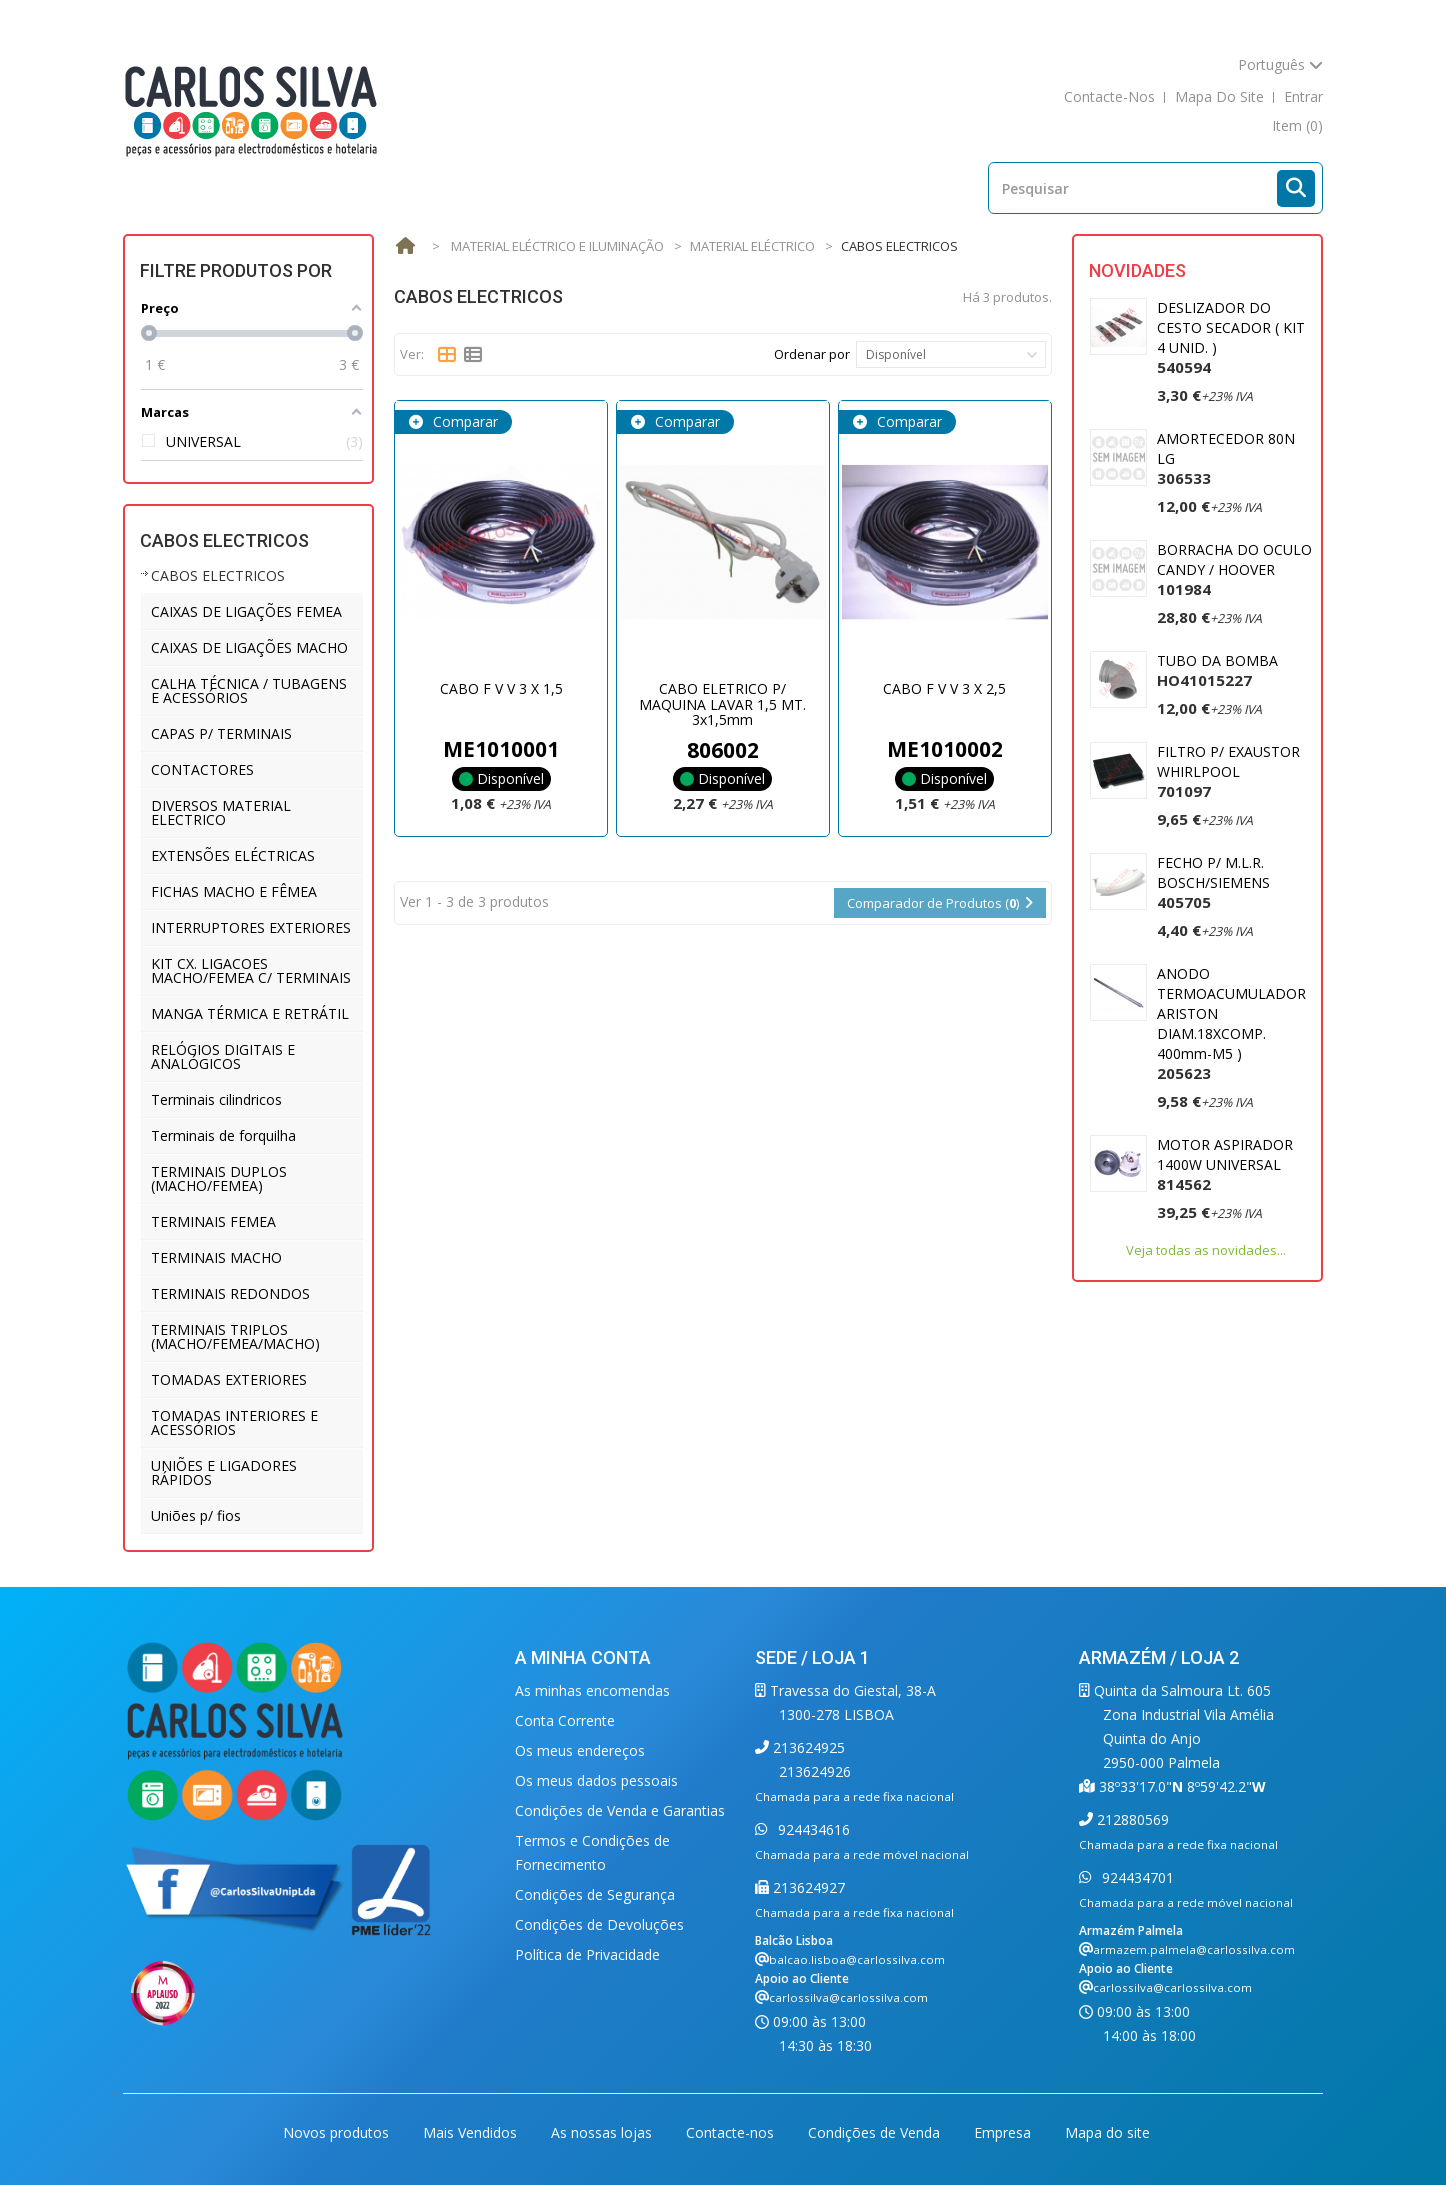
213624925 (807, 1747)
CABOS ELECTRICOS (218, 575)
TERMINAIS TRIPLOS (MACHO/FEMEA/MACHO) (235, 1336)
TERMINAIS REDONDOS (230, 1293)
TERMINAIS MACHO (216, 1257)
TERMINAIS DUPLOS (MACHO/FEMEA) (219, 1178)
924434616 (812, 1829)
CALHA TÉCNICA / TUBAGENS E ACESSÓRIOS (249, 690)
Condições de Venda (876, 2132)
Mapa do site (1107, 2132)
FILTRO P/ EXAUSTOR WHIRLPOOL (1228, 771)
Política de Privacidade (587, 1954)
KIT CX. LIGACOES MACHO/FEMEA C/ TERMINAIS (251, 970)
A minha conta (583, 1657)
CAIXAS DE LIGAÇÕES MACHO (249, 647)
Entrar (1303, 96)
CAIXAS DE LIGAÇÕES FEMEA (246, 611)
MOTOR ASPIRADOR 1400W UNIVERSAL (1225, 1164)
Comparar (463, 421)
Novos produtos (338, 2132)
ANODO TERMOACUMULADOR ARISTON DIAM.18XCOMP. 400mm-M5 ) (1231, 1023)
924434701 (1136, 1877)
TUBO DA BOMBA (1217, 670)
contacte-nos (1109, 96)
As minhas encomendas (592, 1690)
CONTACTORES (202, 769)
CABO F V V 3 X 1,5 (501, 688)
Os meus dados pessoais (596, 1780)
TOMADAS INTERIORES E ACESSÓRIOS (234, 1422)
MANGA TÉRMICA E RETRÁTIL (250, 1013)
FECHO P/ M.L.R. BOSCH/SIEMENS (1213, 882)
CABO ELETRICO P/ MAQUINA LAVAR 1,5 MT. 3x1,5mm (722, 704)
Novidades (1137, 270)
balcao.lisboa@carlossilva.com (857, 1959)
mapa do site (1219, 96)
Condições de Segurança (595, 1894)
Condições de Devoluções (599, 1924)
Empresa (1004, 2132)
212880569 (1131, 1819)
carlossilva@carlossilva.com (848, 1997)
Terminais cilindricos (216, 1099)
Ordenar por (812, 354)
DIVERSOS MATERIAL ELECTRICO (221, 812)
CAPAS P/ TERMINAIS (221, 733)
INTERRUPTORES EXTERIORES (251, 927)
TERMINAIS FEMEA (213, 1221)
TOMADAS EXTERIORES (229, 1379)
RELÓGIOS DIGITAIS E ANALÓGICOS (223, 1056)
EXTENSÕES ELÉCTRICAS (233, 855)
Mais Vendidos (472, 2132)
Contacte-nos (732, 2132)
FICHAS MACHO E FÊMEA (234, 891)
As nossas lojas (603, 2132)
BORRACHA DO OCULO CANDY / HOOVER (1234, 569)
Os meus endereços (580, 1750)
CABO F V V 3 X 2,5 (944, 688)
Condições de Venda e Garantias (620, 1810)
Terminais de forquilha (223, 1135)
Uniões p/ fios (196, 1515)
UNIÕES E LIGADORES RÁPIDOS (224, 1472)
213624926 (815, 1771)
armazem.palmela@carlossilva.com (1194, 1949)
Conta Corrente (565, 1720)
